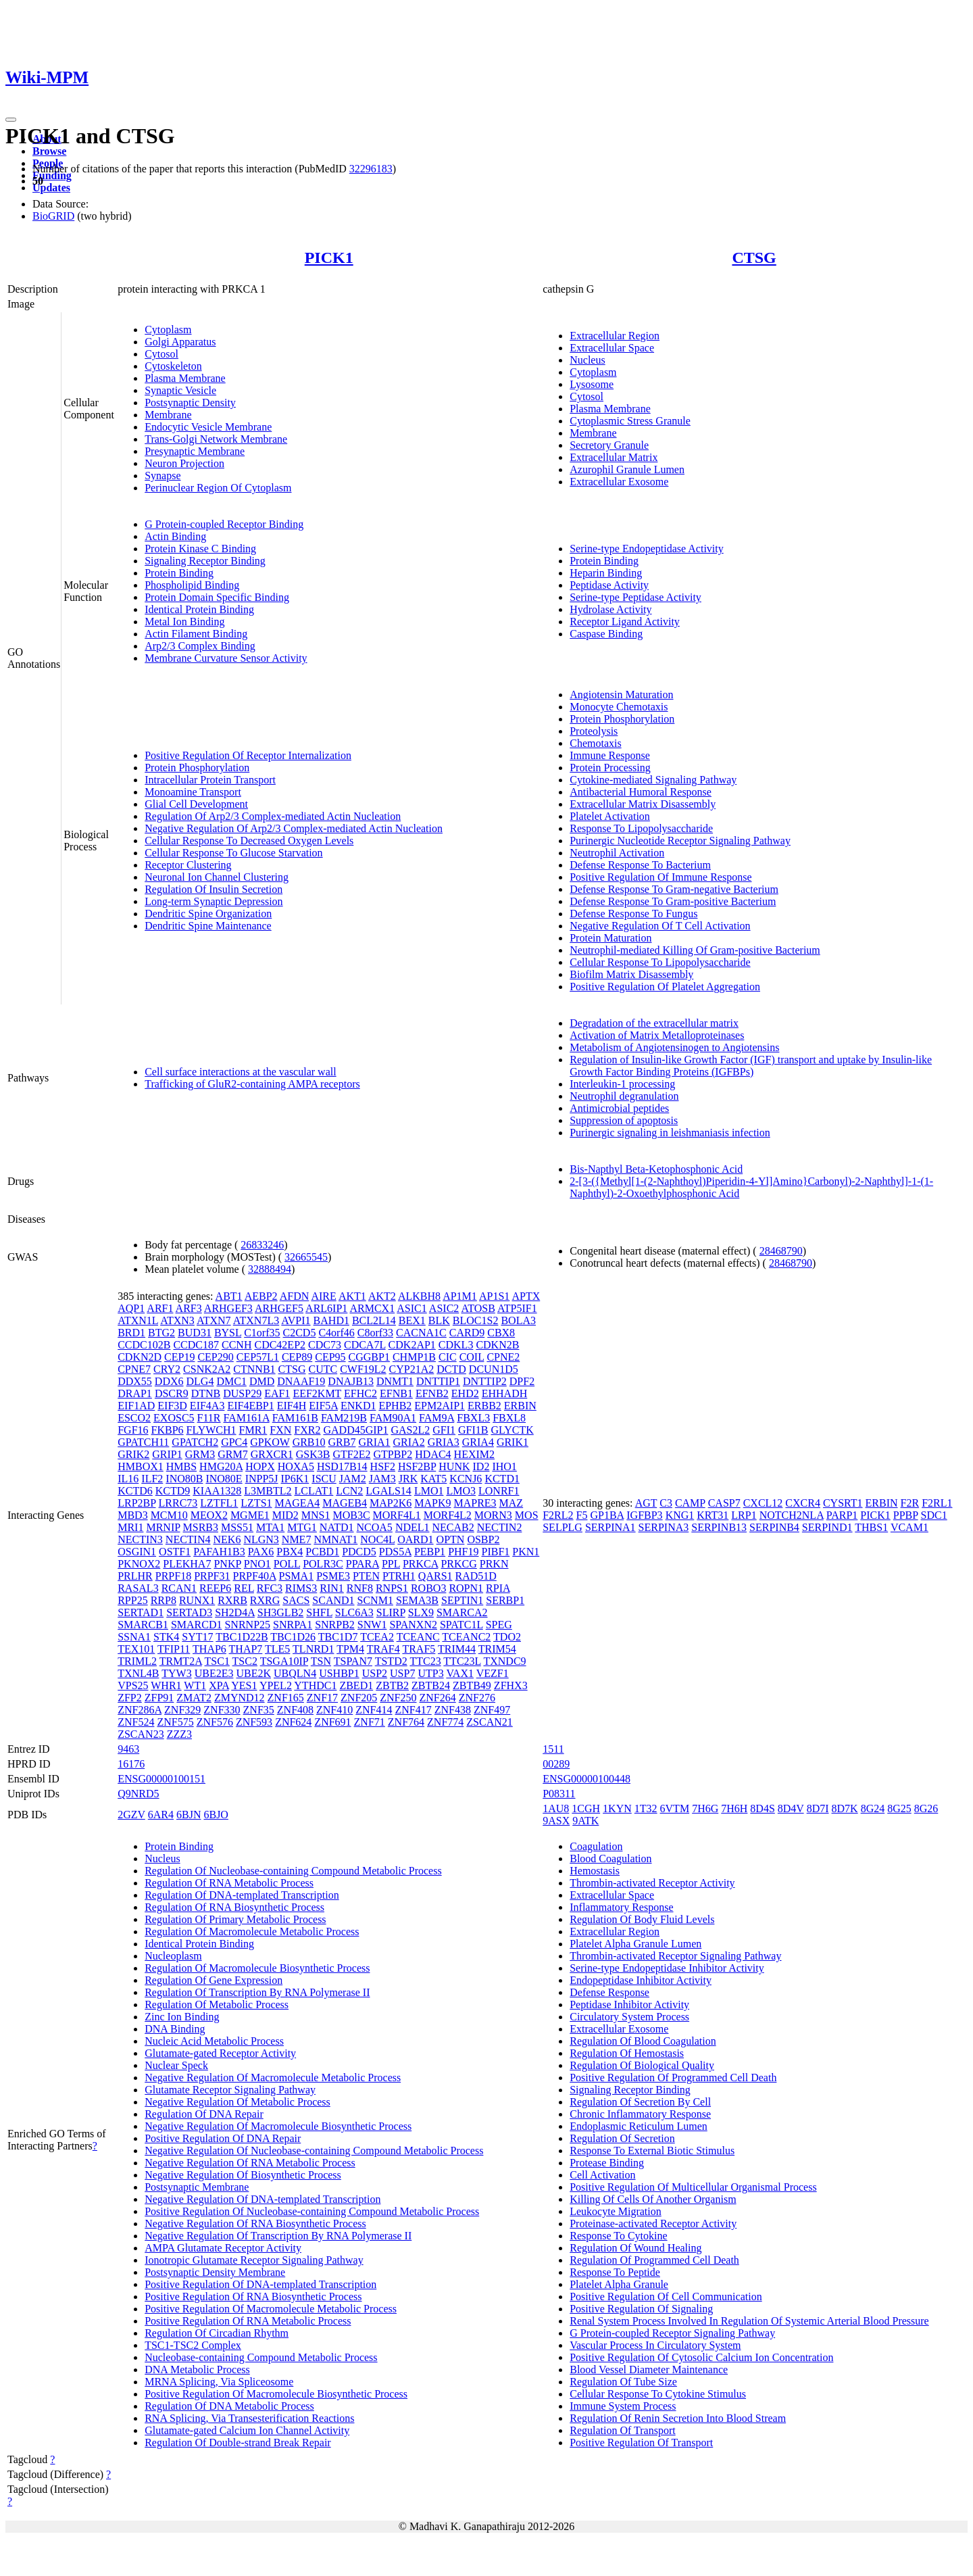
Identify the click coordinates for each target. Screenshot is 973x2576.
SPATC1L (461, 1624)
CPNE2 (503, 1357)
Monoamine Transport (193, 792)
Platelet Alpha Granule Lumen (635, 1943)
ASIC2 (444, 1308)
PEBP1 (429, 1551)
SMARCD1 (196, 1624)
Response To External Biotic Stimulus (652, 2150)
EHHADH (505, 1393)
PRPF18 (173, 1576)
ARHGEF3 (228, 1308)
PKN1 (525, 1551)
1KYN (617, 1808)
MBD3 (132, 1515)
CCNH (236, 1345)
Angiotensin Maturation (621, 694)
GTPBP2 (392, 1454)
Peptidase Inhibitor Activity (629, 2004)
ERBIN (520, 1405)
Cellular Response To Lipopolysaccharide (660, 962)
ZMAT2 (193, 1697)
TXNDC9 (504, 1661)
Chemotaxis (595, 743)
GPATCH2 (195, 1442)
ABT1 (229, 1296)
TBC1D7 (338, 1637)
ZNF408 (295, 1710)
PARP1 (842, 1515)
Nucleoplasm (173, 1956)
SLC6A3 (354, 1612)
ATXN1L (138, 1320)
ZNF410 (334, 1710)
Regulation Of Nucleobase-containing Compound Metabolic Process (293, 1870)
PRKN (494, 1564)
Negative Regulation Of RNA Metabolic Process (250, 2162)
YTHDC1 (315, 1685)
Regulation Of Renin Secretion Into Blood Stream (678, 2418)
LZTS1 (256, 1503)
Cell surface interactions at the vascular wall (240, 1071)
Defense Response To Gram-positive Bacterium (673, 901)
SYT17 (197, 1637)
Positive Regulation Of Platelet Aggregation (665, 986)
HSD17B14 (342, 1466)
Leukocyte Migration (616, 2211)
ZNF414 (373, 1710)
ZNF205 (359, 1697)
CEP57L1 (257, 1357)
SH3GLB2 (280, 1612)
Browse (49, 151)
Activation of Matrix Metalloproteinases (657, 1035)
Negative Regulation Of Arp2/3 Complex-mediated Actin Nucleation (294, 828)
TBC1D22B (242, 1637)
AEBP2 (261, 1296)
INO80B (184, 1478)
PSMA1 (296, 1576)
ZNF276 (477, 1697)
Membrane (168, 414)
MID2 (285, 1515)
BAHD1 (331, 1320)
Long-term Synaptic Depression (213, 901)
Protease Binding (607, 2162)
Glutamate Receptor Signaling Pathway (230, 2089)
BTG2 (161, 1332)
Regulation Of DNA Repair (204, 2114)
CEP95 (330, 1357)
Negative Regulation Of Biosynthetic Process (243, 2175)
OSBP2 (483, 1539)
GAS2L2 (410, 1430)
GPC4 (234, 1442)
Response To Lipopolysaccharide (641, 828)
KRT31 (712, 1515)
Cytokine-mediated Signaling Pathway (653, 779)
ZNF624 (293, 1722)
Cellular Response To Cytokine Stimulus (658, 2394)
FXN (280, 1430)
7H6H (734, 1808)
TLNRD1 (313, 1649)
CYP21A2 (411, 1369)
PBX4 (289, 1551)
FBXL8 (509, 1418)
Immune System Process (623, 2406)
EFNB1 (396, 1393)
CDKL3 (456, 1345)
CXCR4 (802, 1503)
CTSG (754, 257)
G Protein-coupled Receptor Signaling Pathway (672, 2333)
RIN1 (332, 1588)
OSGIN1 (137, 1551)
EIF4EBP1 (250, 1405)
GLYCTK (512, 1430)
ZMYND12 (239, 1697)
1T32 (645, 1808)
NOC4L (377, 1539)
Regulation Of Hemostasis (627, 2053)
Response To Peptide (615, 2272)
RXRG (265, 1600)
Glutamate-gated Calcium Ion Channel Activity (247, 2430)
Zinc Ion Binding (182, 2016)
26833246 (262, 1244)
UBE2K (253, 1673)
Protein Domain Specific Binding (217, 597)
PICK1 (329, 257)
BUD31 (194, 1332)
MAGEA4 (297, 1503)
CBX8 (501, 1332)
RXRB (232, 1600)
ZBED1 (356, 1685)
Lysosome (592, 384)
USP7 (402, 1673)
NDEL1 (412, 1527)
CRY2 (166, 1369)
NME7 (296, 1539)
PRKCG (458, 1564)
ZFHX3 (511, 1685)
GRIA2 (409, 1442)
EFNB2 (432, 1393)
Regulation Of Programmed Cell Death (654, 2260)
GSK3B (313, 1454)
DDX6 (169, 1381)
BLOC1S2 (476, 1320)
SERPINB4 (774, 1527)
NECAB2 (453, 1527)
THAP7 (246, 1649)
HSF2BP (417, 1466)
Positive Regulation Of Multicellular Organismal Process (693, 2187)
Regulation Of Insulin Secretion (213, 889)
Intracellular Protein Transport (210, 779)
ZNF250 (398, 1697)
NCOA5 (375, 1527)
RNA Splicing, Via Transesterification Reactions (249, 2418)
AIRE (323, 1296)
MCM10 (169, 1515)
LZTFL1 (219, 1503)
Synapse (162, 475)
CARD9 (466, 1332)
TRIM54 (497, 1649)
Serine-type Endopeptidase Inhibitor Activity (667, 1968)
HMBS (181, 1466)
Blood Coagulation (610, 1858)
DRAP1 (135, 1393)
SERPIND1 (827, 1527)
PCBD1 (322, 1551)
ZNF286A (139, 1710)
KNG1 (680, 1515)
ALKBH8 (419, 1296)
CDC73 (324, 1345)
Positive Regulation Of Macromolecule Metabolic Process (271, 2308)
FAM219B (344, 1418)
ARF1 (160, 1308)
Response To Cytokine (618, 2235)
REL (244, 1588)
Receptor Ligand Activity (625, 621)
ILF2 (152, 1478)
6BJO (215, 1814)
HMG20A (221, 1466)
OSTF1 (175, 1551)
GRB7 (342, 1442)
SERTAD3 (189, 1612)
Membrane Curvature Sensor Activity (226, 658)
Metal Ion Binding (184, 621)
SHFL (319, 1612)
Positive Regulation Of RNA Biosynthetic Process (253, 2296)
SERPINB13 (719, 1527)
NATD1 (337, 1527)
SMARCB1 (143, 1624)
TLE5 (277, 1649)
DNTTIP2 (485, 1381)
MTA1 (270, 1527)
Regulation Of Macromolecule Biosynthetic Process (257, 1968)
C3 (665, 1503)
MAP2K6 (390, 1503)
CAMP (690, 1503)
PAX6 (261, 1551)
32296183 (371, 168)
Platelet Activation (610, 816)
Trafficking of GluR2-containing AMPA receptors (252, 1084)
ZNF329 (182, 1710)
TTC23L (461, 1661)
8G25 (899, 1808)
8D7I (818, 1808)
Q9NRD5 (138, 1793)
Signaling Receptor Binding (205, 560)
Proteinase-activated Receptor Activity (653, 2223)
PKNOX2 (139, 1564)
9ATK (585, 1820)
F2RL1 (937, 1503)
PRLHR (135, 1576)
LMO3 (461, 1491)
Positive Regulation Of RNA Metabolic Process (248, 2321)
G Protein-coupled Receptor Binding (224, 524)
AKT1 (352, 1296)
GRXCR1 (272, 1454)
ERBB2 (484, 1405)
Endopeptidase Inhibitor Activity (641, 1980)
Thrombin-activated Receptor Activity (652, 1883)
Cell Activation (602, 2175)
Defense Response (609, 1992)
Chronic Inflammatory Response (640, 2114)
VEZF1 (492, 1673)
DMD (261, 1381)
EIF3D (172, 1405)
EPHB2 (394, 1405)
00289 (556, 1764)
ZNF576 (215, 1722)
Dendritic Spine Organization (208, 913)
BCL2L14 (374, 1320)
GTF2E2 (351, 1454)
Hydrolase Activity (610, 609)
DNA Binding (175, 2029)
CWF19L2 (363, 1369)
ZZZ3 (179, 1734)
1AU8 (556, 1808)
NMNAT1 (335, 1539)
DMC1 (231, 1381)
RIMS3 (301, 1588)
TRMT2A (180, 1661)
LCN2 (349, 1491)
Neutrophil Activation (617, 852)
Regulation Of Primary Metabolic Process (235, 1919)
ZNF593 (254, 1722)
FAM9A (436, 1418)
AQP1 (131, 1308)
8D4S (762, 1808)
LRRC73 (178, 1503)
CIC (448, 1357)
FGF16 (133, 1430)
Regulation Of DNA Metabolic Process (229, 2406)
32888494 (269, 1269)
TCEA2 (377, 1637)
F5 (582, 1515)
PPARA (362, 1564)
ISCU (323, 1478)
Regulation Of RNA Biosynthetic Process (234, 1907)
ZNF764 (406, 1722)
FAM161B (295, 1418)
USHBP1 (339, 1673)
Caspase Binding (606, 633)
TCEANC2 (466, 1637)
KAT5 (433, 1478)
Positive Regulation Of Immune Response (660, 877)
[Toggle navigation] (10, 120)
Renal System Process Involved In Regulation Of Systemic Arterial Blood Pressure (749, 2321)
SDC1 (934, 1515)
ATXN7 (214, 1320)
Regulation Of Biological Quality (642, 2065)
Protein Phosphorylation (197, 767)
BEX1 (412, 1320)
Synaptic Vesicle (180, 390)
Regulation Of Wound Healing (635, 2248)
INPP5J (261, 1478)
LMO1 (429, 1491)
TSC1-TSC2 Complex (193, 2345)
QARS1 (435, 1576)
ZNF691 (332, 1722)
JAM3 (382, 1478)
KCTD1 (502, 1478)
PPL (391, 1564)
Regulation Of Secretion (622, 2138)
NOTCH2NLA (791, 1515)
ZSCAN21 (489, 1722)
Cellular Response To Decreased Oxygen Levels (249, 840)
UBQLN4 (295, 1673)
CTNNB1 (254, 1369)
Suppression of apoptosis (624, 1120)
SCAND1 (333, 1600)
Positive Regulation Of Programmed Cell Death (673, 2077)
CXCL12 (763, 1503)
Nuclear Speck (176, 2065)
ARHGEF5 (279, 1308)
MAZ (511, 1503)
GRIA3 (443, 1442)
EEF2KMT (317, 1393)
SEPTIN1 (462, 1600)
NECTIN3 (140, 1539)
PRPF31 (212, 1576)
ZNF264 (438, 1697)
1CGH (586, 1808)
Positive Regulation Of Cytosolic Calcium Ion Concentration (701, 2357)
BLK (439, 1320)
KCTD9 (173, 1491)
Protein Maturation (610, 938)
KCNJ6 (465, 1478)
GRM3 (200, 1454)
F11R (209, 1418)
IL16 (128, 1478)
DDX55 (135, 1381)
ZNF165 (286, 1697)
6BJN (188, 1814)
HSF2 (382, 1466)
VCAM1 (909, 1527)
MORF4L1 (397, 1515)
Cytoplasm (168, 329)
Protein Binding (179, 573)
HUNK (454, 1466)
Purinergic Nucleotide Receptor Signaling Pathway (680, 840)
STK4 (166, 1637)
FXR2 (307, 1430)
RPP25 (132, 1600)
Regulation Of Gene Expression (213, 1980)
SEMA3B (417, 1600)
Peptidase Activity (609, 585)
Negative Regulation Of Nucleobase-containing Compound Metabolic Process (314, 2150)
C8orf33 (375, 1332)
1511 (553, 1749)
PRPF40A (254, 1576)
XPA (219, 1685)
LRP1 (743, 1515)
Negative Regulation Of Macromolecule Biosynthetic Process (278, 2126)
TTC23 (425, 1661)
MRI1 (130, 1527)
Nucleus (587, 360)
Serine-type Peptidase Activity (635, 597)
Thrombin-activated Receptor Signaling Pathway (675, 1956)
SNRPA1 (292, 1624)
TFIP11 (173, 1649)
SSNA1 (134, 1637)
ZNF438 (452, 1710)
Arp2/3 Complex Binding (200, 646)
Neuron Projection (184, 463)
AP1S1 (494, 1296)
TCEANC (418, 1637)
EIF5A (323, 1405)
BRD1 (131, 1332)
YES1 (244, 1685)
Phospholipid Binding (192, 585)
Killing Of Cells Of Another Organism (653, 2199)
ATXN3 (177, 1320)
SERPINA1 (610, 1527)
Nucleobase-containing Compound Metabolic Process (261, 2357)
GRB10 (309, 1442)
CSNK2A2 (206, 1369)
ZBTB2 (392, 1685)
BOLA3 (518, 1320)
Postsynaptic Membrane (197, 2187)
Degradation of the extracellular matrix (654, 1023)
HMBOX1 (141, 1466)
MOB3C (351, 1515)
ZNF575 (175, 1722)
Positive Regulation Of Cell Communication (666, 2296)
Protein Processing (610, 767)
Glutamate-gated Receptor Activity (220, 2053)
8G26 (926, 1808)
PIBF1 (495, 1551)
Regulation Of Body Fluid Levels (642, 1919)
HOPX (260, 1466)
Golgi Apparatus (180, 341)
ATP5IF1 (517, 1308)
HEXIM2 (474, 1454)
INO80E (223, 1478)
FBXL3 (473, 1418)
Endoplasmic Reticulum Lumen (638, 2126)
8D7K (845, 1808)
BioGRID (53, 216)
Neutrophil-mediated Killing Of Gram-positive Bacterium (695, 950)
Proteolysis (594, 731)
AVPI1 (295, 1320)
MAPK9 (432, 1503)
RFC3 (269, 1588)
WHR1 (166, 1685)
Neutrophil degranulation (624, 1096)
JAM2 (352, 1478)
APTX (526, 1296)
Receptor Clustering (188, 865)
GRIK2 (133, 1454)
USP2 (374, 1673)
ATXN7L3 (256, 1320)
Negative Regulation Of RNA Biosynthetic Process (255, 2223)
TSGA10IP (284, 1661)
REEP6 (215, 1588)
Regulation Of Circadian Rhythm (217, 2333)
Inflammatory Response (621, 1907)
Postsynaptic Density (190, 402)
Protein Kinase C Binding (200, 548)
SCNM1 (375, 1600)
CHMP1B (414, 1357)
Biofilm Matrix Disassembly (631, 974)
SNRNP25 (247, 1624)
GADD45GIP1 (355, 1430)
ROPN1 (466, 1588)
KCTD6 (135, 1491)
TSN (321, 1661)
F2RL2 (558, 1515)
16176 (131, 1764)
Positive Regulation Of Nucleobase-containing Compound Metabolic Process (312, 2211)
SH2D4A (235, 1612)
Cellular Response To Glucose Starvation (233, 852)
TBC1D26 (293, 1637)
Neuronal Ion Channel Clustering (217, 877)
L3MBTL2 (267, 1491)
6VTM (675, 1808)
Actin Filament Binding (196, 633)
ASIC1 (411, 1308)
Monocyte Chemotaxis (619, 706)
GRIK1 (512, 1442)
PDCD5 (359, 1551)
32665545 (306, 1257)
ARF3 (189, 1308)
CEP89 (297, 1357)
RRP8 (163, 1600)
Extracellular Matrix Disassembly (643, 804)
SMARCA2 (462, 1612)
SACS (295, 1600)
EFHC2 (360, 1393)
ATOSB (478, 1308)
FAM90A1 (393, 1418)
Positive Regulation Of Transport (641, 2442)
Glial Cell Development (196, 804)
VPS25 (133, 1685)
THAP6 (209, 1649)
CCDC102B (144, 1345)
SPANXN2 (413, 1624)
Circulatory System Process (629, 2016)
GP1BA (607, 1515)
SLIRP (390, 1612)
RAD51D (476, 1576)
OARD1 (415, 1539)
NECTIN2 (499, 1527)
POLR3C (323, 1564)
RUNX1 (197, 1600)
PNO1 (257, 1564)
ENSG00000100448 (586, 1778)
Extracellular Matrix (613, 457)
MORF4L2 (448, 1515)
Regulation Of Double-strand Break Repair (237, 2442)
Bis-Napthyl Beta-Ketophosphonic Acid (656, 1169)
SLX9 (421, 1612)
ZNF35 (258, 1710)
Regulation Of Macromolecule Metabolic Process (252, 1931)
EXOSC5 (173, 1418)
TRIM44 (457, 1649)
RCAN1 (179, 1588)
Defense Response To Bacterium (640, 865)
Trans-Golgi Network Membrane (216, 439)
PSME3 (333, 1576)
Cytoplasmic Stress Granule (630, 421)
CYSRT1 (843, 1503)
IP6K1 (295, 1478)
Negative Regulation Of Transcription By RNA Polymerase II (278, 2235)
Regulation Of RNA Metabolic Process (229, 1883)
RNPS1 (392, 1588)
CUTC (322, 1369)
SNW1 (372, 1624)
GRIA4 (478, 1442)
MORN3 (493, 1515)
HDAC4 (433, 1454)
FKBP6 (167, 1430)
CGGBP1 (369, 1357)
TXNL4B (138, 1673)
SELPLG (562, 1527)
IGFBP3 (644, 1515)
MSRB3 (200, 1527)
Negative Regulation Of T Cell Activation (660, 925)
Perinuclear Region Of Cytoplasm (218, 487)
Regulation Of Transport (622, 2430)
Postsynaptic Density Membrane (215, 2272)
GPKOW (269, 1442)
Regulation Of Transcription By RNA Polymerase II (257, 1992)
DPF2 (521, 1381)
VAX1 (460, 1673)
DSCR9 (172, 1393)
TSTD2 (391, 1661)
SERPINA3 (664, 1527)
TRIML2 (137, 1661)
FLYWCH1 (211, 1430)
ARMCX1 (372, 1308)
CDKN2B (497, 1345)
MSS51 (237, 1527)
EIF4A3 (207, 1405)
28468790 (781, 1251)
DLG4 (200, 1381)
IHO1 (504, 1466)
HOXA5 (296, 1466)
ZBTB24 (430, 1685)
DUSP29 (242, 1393)
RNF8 (360, 1588)
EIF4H (292, 1405)
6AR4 (161, 1814)
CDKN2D (139, 1357)
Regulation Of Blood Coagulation (643, 2041)
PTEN (366, 1576)
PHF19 (463, 1551)
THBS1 (871, 1527)
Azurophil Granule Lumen (627, 469)
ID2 (481, 1466)
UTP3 (430, 1673)
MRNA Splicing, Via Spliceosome (219, 2381)
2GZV (131, 1814)
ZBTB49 (472, 1685)
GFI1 (443, 1430)
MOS (527, 1515)
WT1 (195, 1685)
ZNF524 (136, 1722)
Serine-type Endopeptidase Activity (647, 548)
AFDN (294, 1296)
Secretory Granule (609, 445)
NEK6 (227, 1539)
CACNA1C (421, 1332)
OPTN (450, 1539)
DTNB (206, 1393)
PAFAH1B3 (219, 1551)
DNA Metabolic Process (197, 2369)
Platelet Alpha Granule (619, 2284)
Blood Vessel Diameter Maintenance (649, 2369)
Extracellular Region (614, 335)
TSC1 (217, 1661)
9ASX (556, 1820)
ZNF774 (445, 1722)
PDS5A (395, 1551)
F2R (910, 1503)
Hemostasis (595, 1870)
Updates (51, 187)
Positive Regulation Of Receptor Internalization (248, 755)
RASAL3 (138, 1588)
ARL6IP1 (326, 1308)
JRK (408, 1478)
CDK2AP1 (412, 1345)
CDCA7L (365, 1345)
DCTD (451, 1369)
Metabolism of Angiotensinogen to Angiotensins (674, 1047)
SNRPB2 (335, 1624)
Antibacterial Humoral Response (641, 792)
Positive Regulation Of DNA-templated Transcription (260, 2284)
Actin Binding (175, 536)
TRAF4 (383, 1649)
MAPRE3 (474, 1503)
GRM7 (232, 1454)
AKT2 (382, 1296)
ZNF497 (492, 1710)
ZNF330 (221, 1710)
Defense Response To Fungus (633, 913)
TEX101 (136, 1649)
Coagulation (596, 1846)
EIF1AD (136, 1405)
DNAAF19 (301, 1381)
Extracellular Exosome (619, 481)
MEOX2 (209, 1515)
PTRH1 (399, 1576)
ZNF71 (369, 1722)
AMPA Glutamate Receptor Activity (223, 2248)
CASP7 (724, 1503)
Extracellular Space (612, 348)
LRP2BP (136, 1503)
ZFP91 (159, 1697)
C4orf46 (336, 1332)
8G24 (873, 1808)
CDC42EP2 (279, 1345)
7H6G (705, 1808)
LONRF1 (498, 1491)
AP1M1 (460, 1296)
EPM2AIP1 (439, 1405)
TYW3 (176, 1673)
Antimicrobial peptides (619, 1108)
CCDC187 (196, 1345)
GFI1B (473, 1430)
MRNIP (163, 1527)
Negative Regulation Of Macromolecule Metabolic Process (273, 2077)
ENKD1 (358, 1405)
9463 (128, 1749)
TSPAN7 (353, 1661)
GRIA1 (374, 1442)
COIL (471, 1357)
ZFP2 (130, 1697)
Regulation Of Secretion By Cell (640, 2102)
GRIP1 (167, 1454)
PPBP (905, 1515)
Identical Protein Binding (199, 609)
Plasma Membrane (185, 378)
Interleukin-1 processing (622, 1084)
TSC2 (244, 1661)
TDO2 (507, 1637)
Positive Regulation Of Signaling (641, 2308)
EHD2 (465, 1393)
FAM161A (247, 1418)
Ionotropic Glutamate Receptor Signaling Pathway (254, 2260)
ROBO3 (428, 1588)
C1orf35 (262, 1332)
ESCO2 (134, 1418)
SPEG (499, 1624)
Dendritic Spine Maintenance (208, 925)
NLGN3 (260, 1539)
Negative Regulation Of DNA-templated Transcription (262, 2199)
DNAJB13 (351, 1381)
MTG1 (302, 1527)
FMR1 (253, 1430)
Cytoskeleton (173, 366)
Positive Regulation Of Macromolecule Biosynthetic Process (276, 2394)
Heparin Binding (606, 573)
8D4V (791, 1808)
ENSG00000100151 (161, 1778)
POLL (287, 1564)
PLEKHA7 (187, 1564)
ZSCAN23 (141, 1734)
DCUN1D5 (493, 1369)
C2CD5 (299, 1332)
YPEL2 (275, 1685)
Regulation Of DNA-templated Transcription (242, 1895)
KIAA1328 (217, 1491)
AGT (646, 1503)
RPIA (498, 1588)
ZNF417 (413, 1710)
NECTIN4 (188, 1539)
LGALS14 (388, 1491)
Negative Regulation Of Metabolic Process (237, 2102)
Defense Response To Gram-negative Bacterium (674, 889)
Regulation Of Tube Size (623, 2381)
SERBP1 (505, 1600)
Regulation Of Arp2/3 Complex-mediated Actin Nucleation (273, 816)
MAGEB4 (344, 1503)
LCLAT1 (314, 1491)
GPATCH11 (143, 1442)
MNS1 (315, 1515)
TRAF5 (418, 1649)
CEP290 (215, 1357)
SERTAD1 (141, 1612)
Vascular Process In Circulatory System (655, 2345)
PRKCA (420, 1564)
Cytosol (161, 354)
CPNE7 (134, 1369)
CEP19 (179, 1357)
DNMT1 (395, 1381)
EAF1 (277, 1393)
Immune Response (610, 755)
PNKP (227, 1564)
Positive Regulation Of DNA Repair (223, 2138)
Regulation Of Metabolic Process (217, 2004)
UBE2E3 (214, 1673)
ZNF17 (322, 1697)
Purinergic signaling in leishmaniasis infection (670, 1132)
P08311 (559, 1793)
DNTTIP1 (438, 1381)
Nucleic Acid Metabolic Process (214, 2041)
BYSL (227, 1332)
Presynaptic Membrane (195, 451)
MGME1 (250, 1515)
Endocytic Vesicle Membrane (208, 427)
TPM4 (350, 1649)
